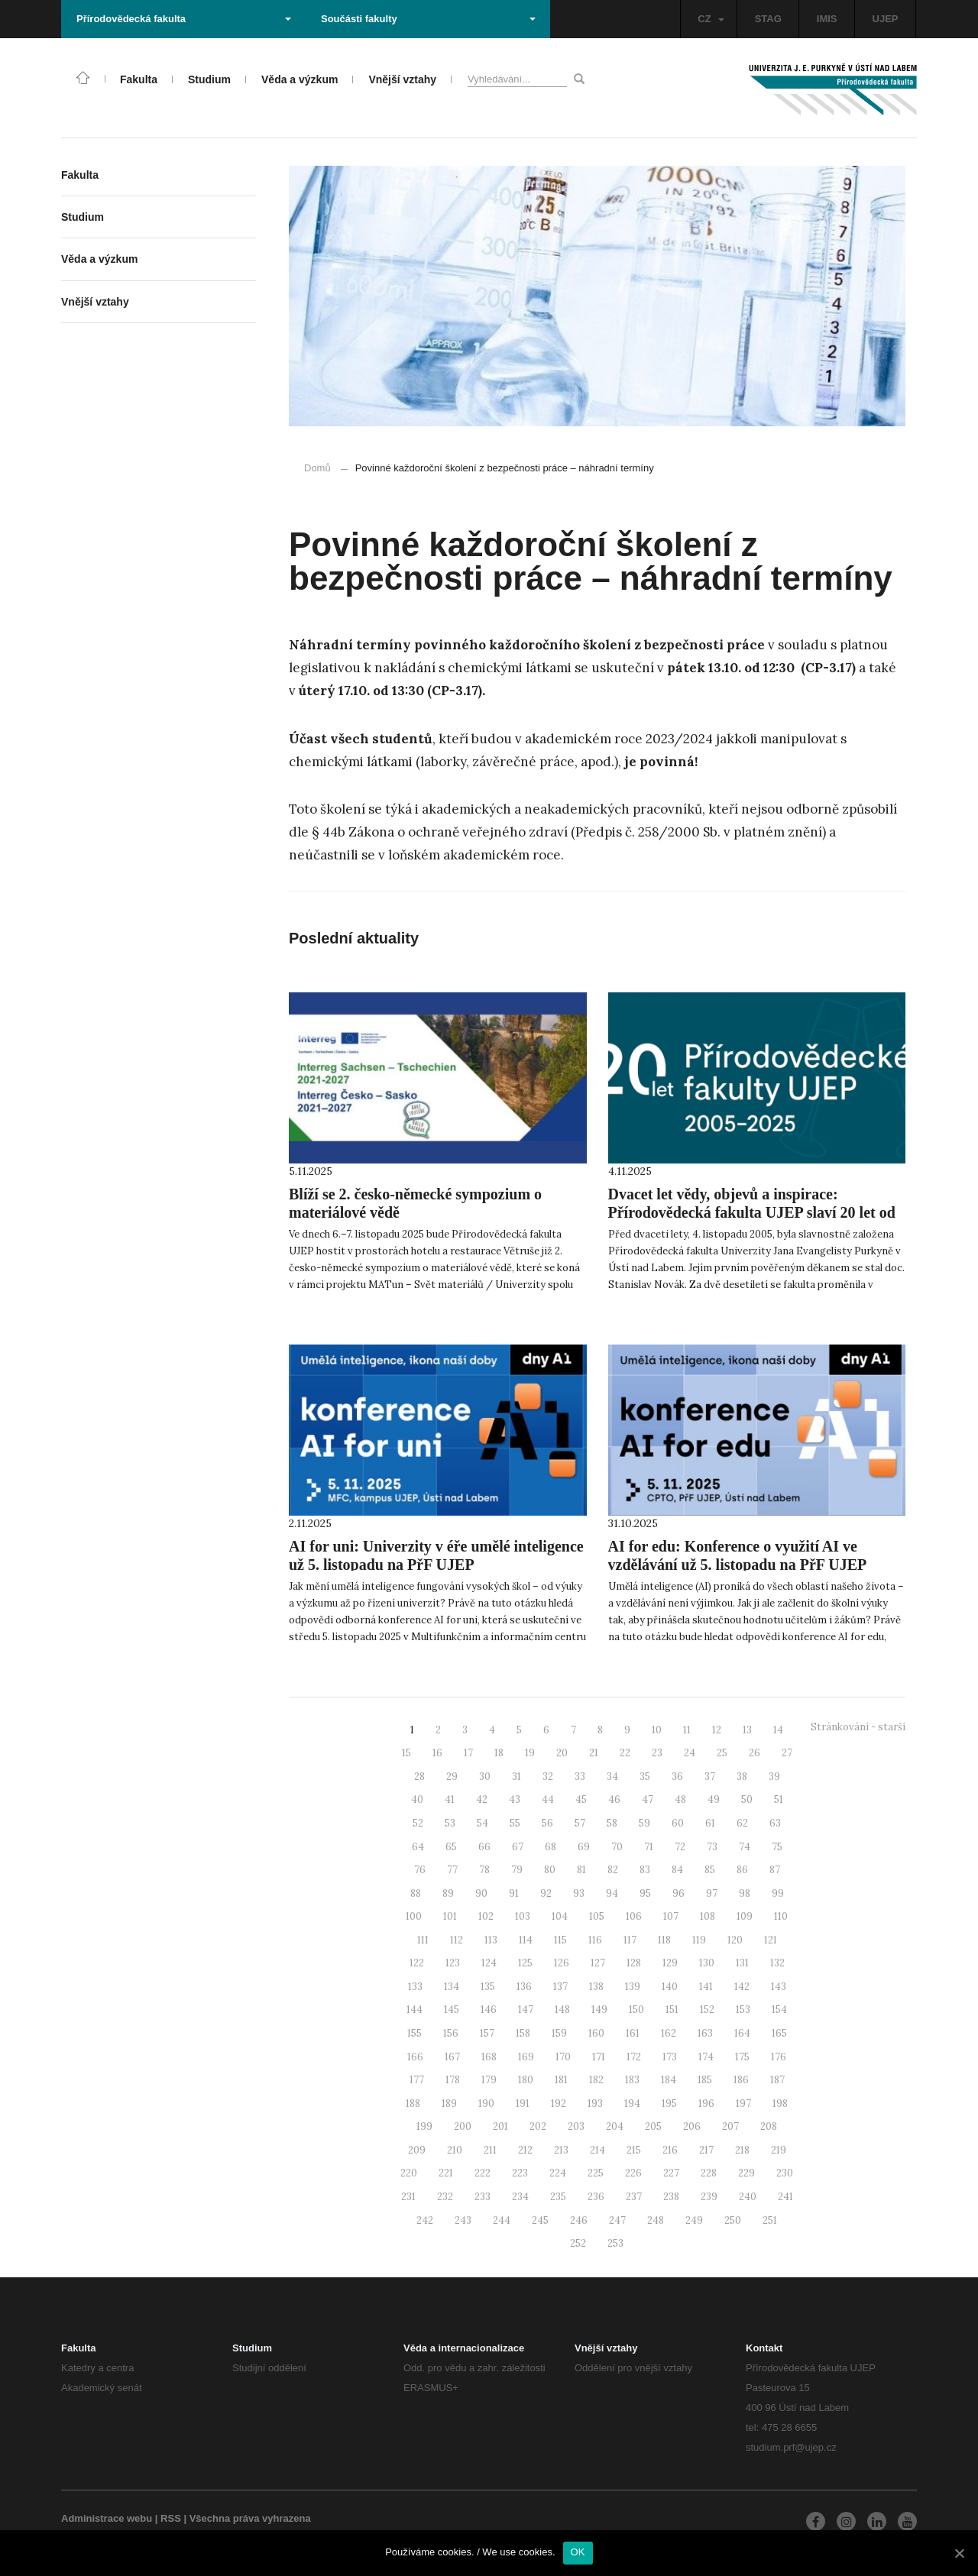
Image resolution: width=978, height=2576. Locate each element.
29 (452, 1776)
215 (634, 2150)
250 (732, 2220)
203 (576, 2126)
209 (417, 2150)
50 (747, 1799)
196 (706, 2103)
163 (705, 2033)
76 (420, 1869)
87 (774, 1869)
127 (598, 1962)
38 (742, 1776)
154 (779, 2009)
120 (735, 1940)
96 (678, 1893)
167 (452, 2056)
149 (599, 2009)
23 (657, 1752)
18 (499, 1752)
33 (580, 1776)
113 (490, 1940)
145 (451, 2009)
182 (596, 2079)
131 (742, 1962)
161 (633, 2033)
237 (634, 2196)
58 (612, 1823)
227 (671, 2173)
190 (486, 2103)
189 (449, 2103)
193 (595, 2103)
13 (747, 1729)
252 (578, 2243)
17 (468, 1752)
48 (680, 1799)
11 (687, 1729)
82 (612, 1869)
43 (514, 1799)
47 (647, 1799)
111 (423, 1940)
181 (561, 2079)
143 (778, 1986)
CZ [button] (711, 18)
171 (598, 2056)
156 (450, 2033)
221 (446, 2173)
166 (415, 2056)
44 (548, 1799)
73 (712, 1846)
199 (424, 2126)
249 (694, 2220)
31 (516, 1776)
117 (629, 1940)
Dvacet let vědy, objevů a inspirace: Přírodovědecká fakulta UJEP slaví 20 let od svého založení (751, 1212)
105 (596, 1916)
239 (709, 2196)
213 (561, 2150)
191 (522, 2103)
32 (547, 1776)
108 (707, 1916)
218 (742, 2150)
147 (525, 2009)
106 (634, 1916)
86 (742, 1869)
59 (644, 1823)
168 (489, 2056)
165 (779, 2033)
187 (777, 2079)
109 (745, 1916)
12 (716, 1729)
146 (489, 2009)
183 (632, 2079)
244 (501, 2220)
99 (778, 1893)
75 (777, 1846)
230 (784, 2173)
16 (437, 1752)
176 (778, 2056)
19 (530, 1752)
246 (579, 2220)
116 (595, 1940)
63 (775, 1823)
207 (730, 2126)
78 (484, 1869)
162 (668, 2033)
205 (653, 2126)
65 (451, 1846)
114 (526, 1940)
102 (486, 1916)
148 (562, 2009)
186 (741, 2079)
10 (657, 1729)
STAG (768, 18)
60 (678, 1823)
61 (710, 1823)
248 (655, 2220)
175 (742, 2056)
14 (778, 1729)
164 (742, 2033)
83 (645, 1869)
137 (560, 1986)
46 (614, 1799)
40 (417, 1799)
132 (777, 1962)
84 (677, 1869)
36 (677, 1776)
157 (487, 2033)
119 (699, 1940)
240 (747, 2196)
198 (780, 2103)
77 (452, 1869)
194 (632, 2103)
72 (680, 1846)
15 (406, 1752)
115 (560, 1940)
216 (670, 2150)
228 (709, 2173)
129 (670, 1962)
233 (482, 2196)
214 (597, 2150)
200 (462, 2126)
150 (636, 2009)
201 (500, 2126)
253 (615, 2243)
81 (581, 1869)
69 (584, 1846)
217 (706, 2150)
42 (481, 1799)
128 (634, 1962)
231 (408, 2196)
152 (707, 2009)
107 (670, 1916)
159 (559, 2033)
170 (563, 2056)
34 (612, 1776)
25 (722, 1752)
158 (523, 2033)
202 (537, 2126)
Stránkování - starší (858, 1726)
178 (452, 2079)
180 (525, 2079)
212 (525, 2150)
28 (419, 1776)
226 (633, 2173)
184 (668, 2079)
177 (417, 2079)
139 (632, 1986)
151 (671, 2009)
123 (452, 1962)
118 (664, 1940)
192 (558, 2103)
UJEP (886, 18)
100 (414, 1916)
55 (515, 1823)
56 (547, 1823)
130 (706, 1962)
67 (517, 1846)
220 (408, 2173)
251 (770, 2220)
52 (418, 1823)
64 (418, 1846)
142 (742, 1986)
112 (456, 1940)
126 (561, 1962)
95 (645, 1893)
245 (540, 2220)
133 (415, 1986)
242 (424, 2220)
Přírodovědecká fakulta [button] (183, 18)
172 (634, 2056)
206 (692, 2126)
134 (451, 1986)
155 (414, 2033)
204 (614, 2126)
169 (526, 2056)
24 (689, 1752)
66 (484, 1846)
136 (524, 1986)
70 (617, 1846)
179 (489, 2079)
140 (670, 1986)
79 (517, 1869)
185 (705, 2079)
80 (549, 1869)
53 (450, 1823)
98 (744, 1893)
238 (671, 2196)
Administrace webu (106, 2518)
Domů (317, 468)
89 (448, 1893)
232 (445, 2196)
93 (579, 1893)
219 (778, 2150)
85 (709, 1869)
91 (514, 1893)
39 (774, 1776)
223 (520, 2173)
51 (778, 1799)
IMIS (827, 18)
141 (706, 1986)
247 (617, 2220)
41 (450, 1799)
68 (550, 1846)
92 (546, 1893)
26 (754, 1752)
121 (770, 1940)
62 (742, 1823)
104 (560, 1916)
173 (669, 2056)
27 (787, 1752)
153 (743, 2009)
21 (593, 1752)
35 (645, 1776)
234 (520, 2196)
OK (578, 2552)
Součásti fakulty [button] (428, 18)
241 (785, 2196)
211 (490, 2150)
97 (711, 1893)
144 (414, 2009)
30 (485, 1776)
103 (522, 1916)
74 (744, 1846)
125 (525, 1962)
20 (562, 1752)
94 (612, 1893)
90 (481, 1893)
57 (580, 1823)
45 (581, 1799)
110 (781, 1916)
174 (706, 2056)
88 (415, 1893)
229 (746, 2173)
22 (625, 1752)
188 (413, 2103)
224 (557, 2173)
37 (709, 1776)
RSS (170, 2518)
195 (669, 2103)
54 (482, 1823)
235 (558, 2196)
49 (714, 1799)
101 (450, 1916)
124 (489, 1962)
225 (596, 2173)
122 (417, 1962)
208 (768, 2126)
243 (463, 2220)
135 (488, 1986)
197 (743, 2103)
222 (482, 2173)
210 (454, 2150)
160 (596, 2033)
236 (596, 2196)
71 (648, 1846)
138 (596, 1986)
